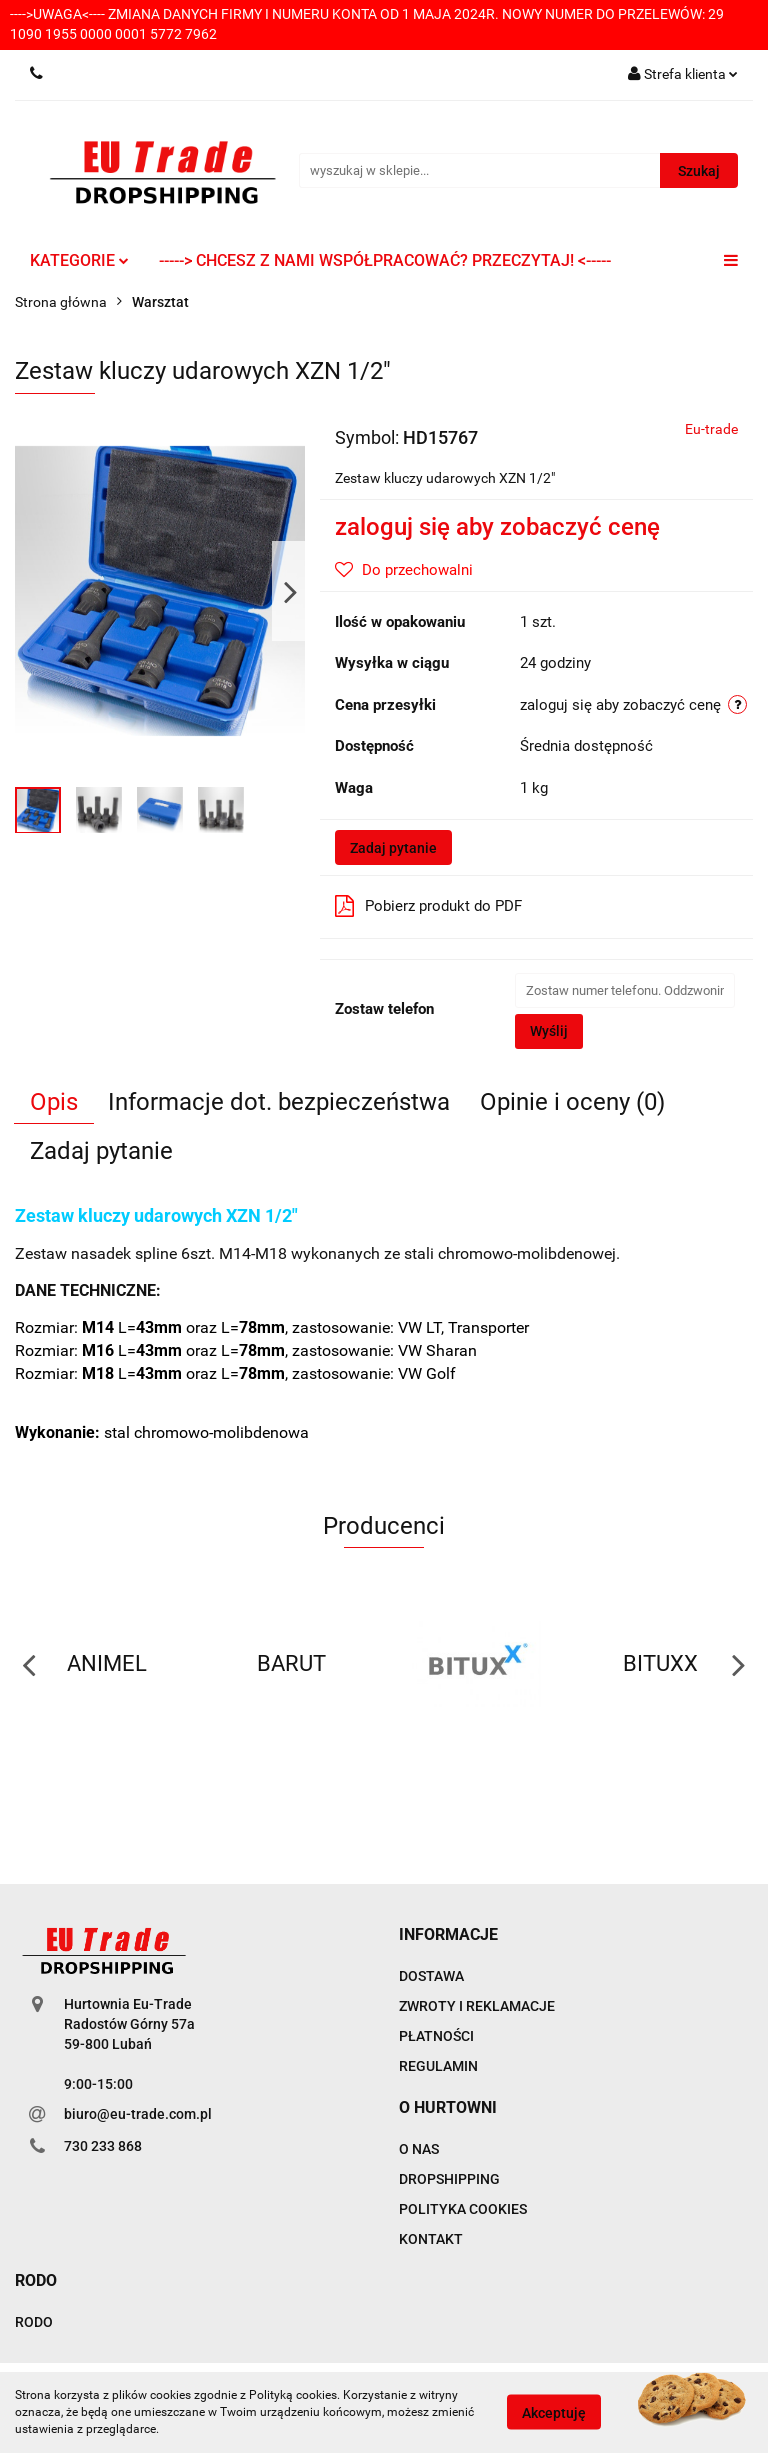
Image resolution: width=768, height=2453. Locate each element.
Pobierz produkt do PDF (428, 906)
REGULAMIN (438, 2066)
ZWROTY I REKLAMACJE (477, 2006)
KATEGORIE (79, 260)
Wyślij (549, 1031)
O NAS (419, 2149)
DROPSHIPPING (449, 2179)
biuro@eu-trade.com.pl (138, 2114)
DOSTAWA (431, 1976)
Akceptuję (554, 2413)
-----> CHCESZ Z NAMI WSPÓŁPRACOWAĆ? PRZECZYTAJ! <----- (385, 260)
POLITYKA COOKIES (463, 2209)
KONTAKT (431, 2239)
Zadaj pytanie (393, 848)
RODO (34, 2322)
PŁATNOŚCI (436, 2036)
